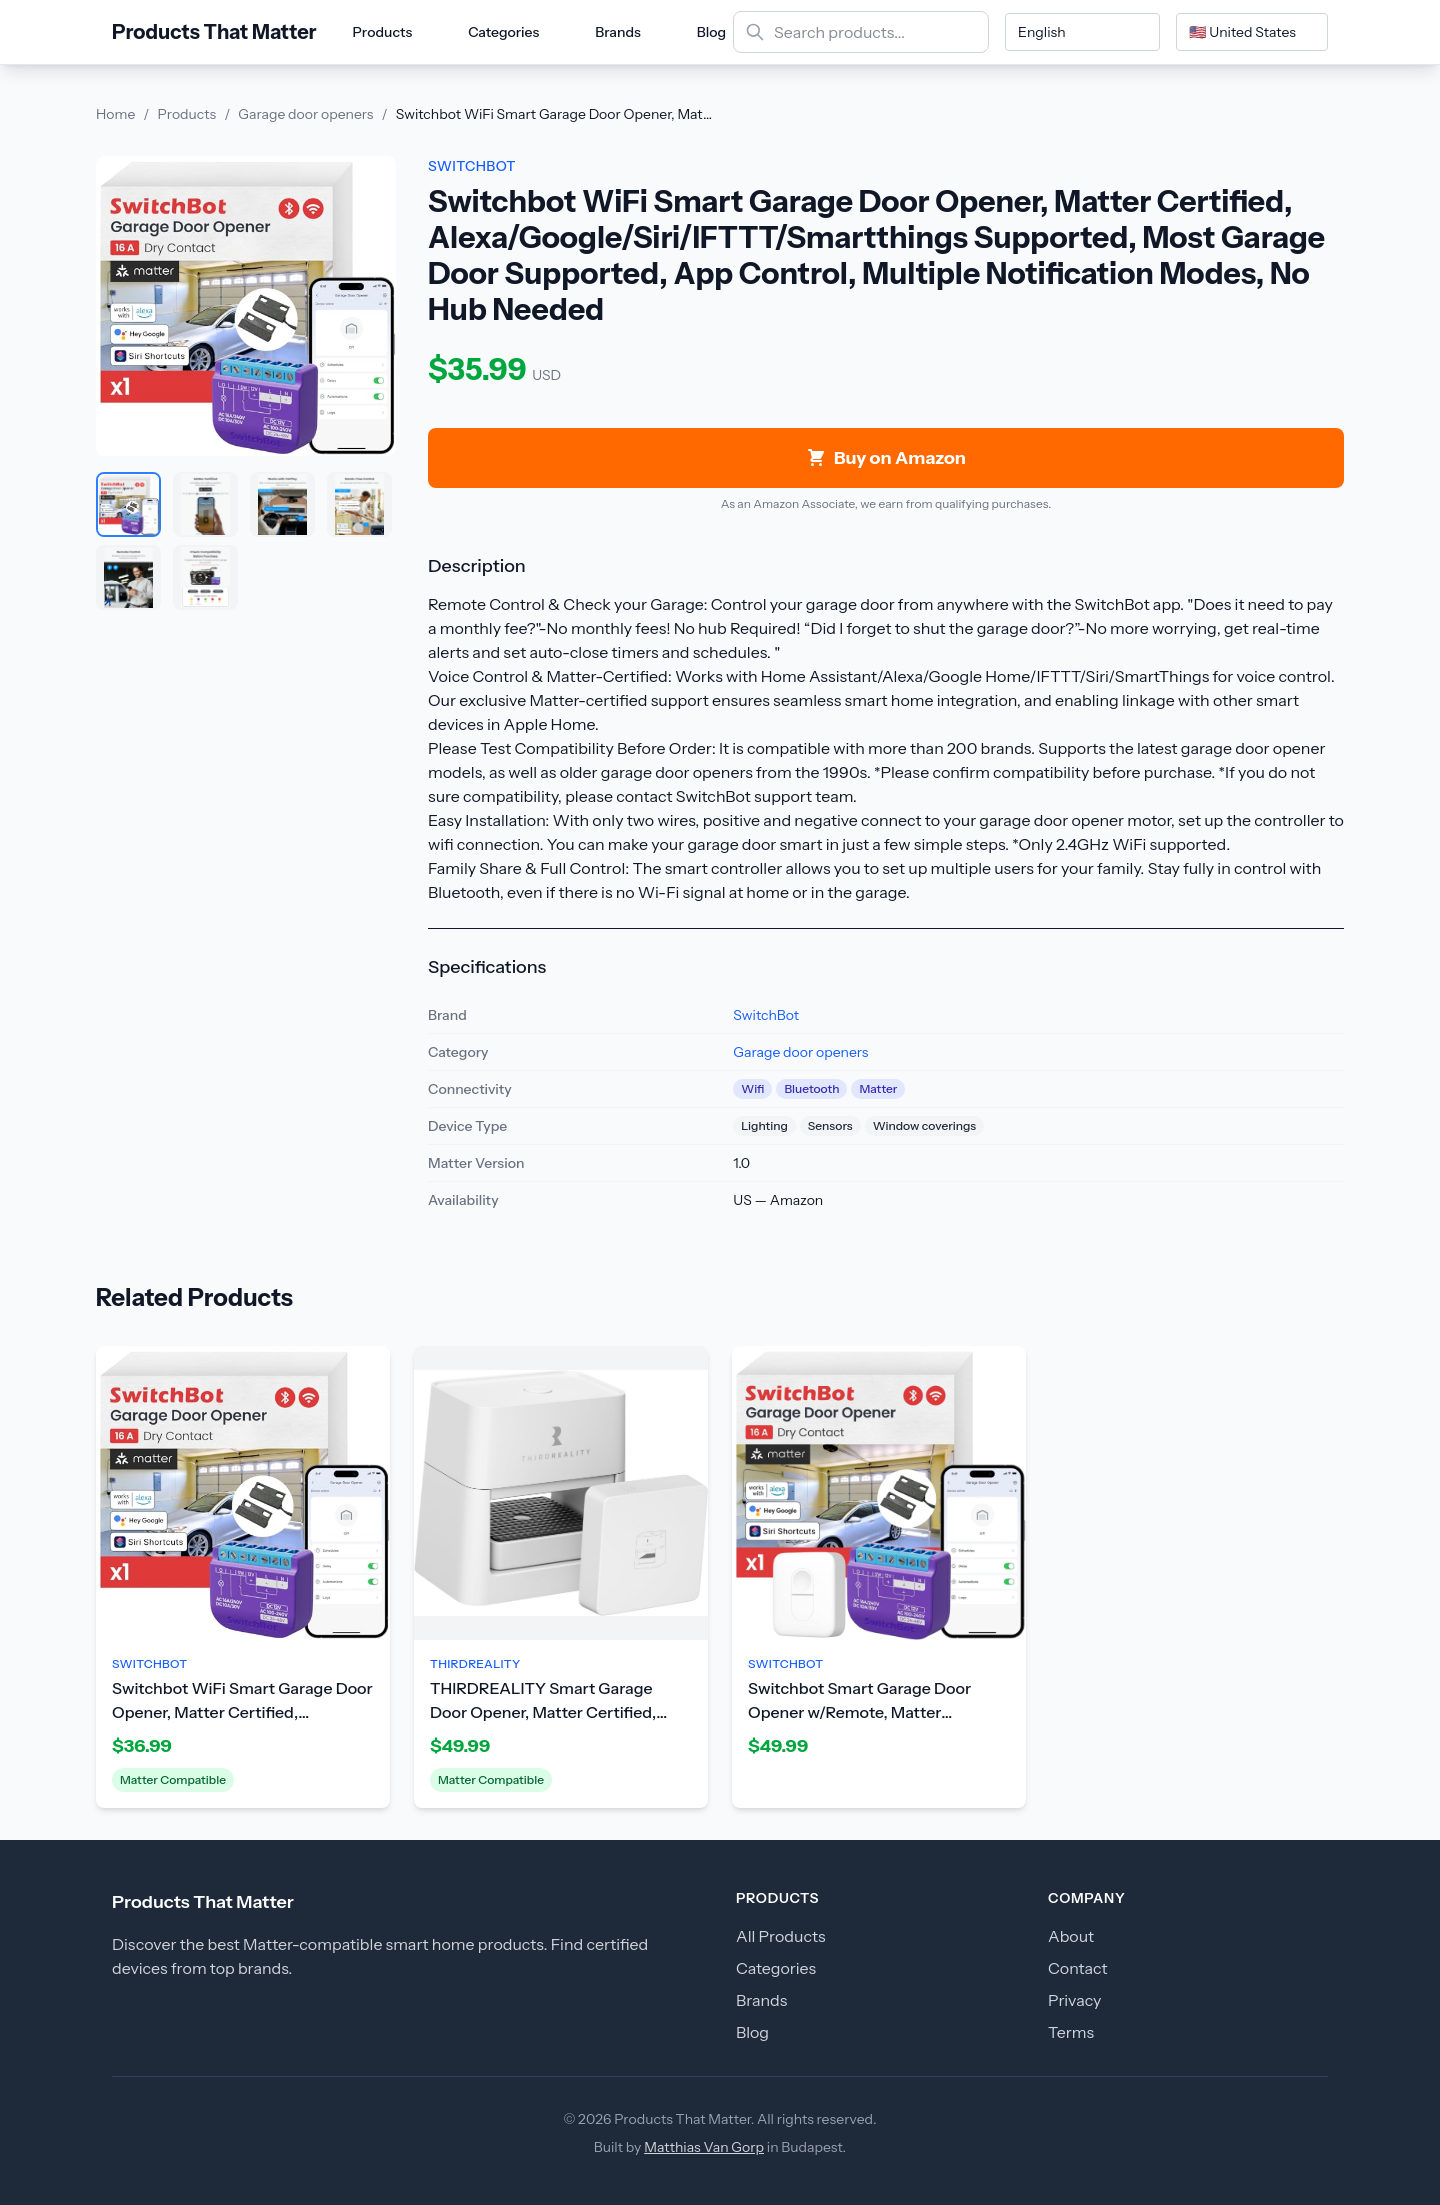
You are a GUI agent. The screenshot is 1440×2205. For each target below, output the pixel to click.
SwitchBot (766, 1015)
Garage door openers (305, 114)
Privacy (1074, 2000)
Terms (1071, 2032)
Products (383, 32)
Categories (503, 32)
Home (115, 114)
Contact (1078, 1968)
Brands (618, 32)
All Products (781, 1936)
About (1071, 1936)
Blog (711, 32)
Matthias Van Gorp (704, 2147)
